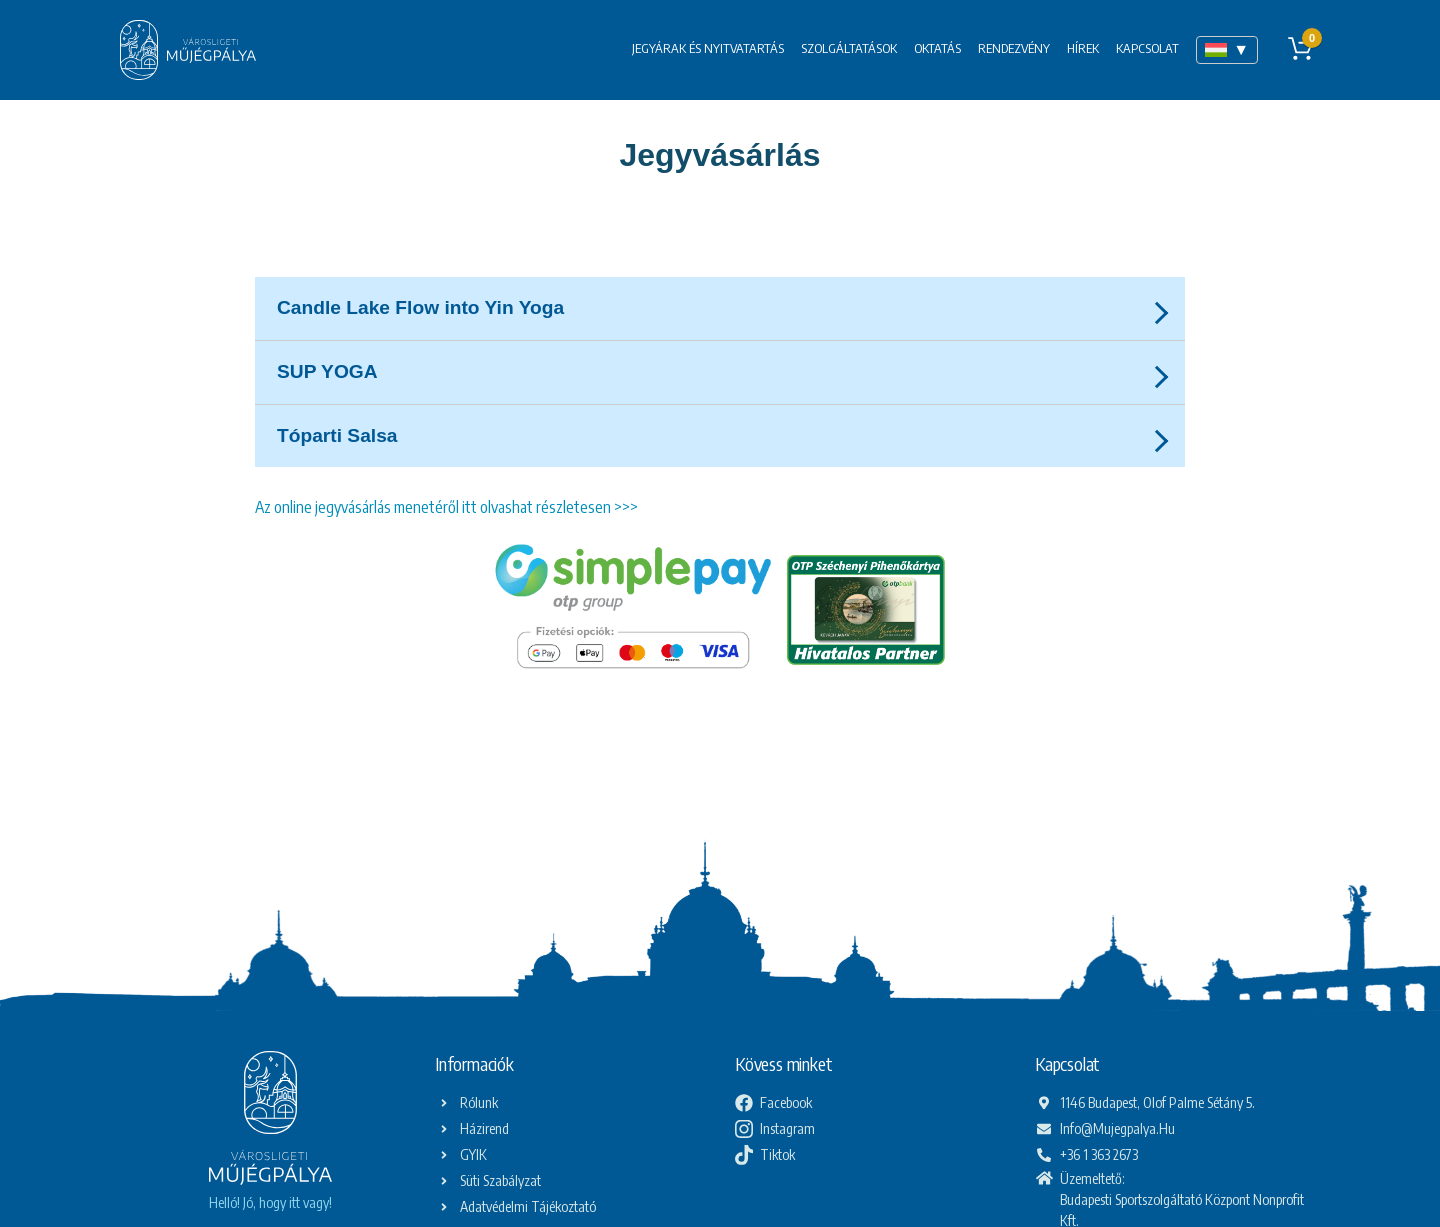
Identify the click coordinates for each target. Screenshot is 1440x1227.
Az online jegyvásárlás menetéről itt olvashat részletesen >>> (446, 507)
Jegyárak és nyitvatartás (708, 48)
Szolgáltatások (849, 48)
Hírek (1083, 48)
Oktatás (937, 48)
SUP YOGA (327, 371)
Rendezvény (1014, 48)
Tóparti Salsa (337, 435)
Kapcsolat (1147, 48)
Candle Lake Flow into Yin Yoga (420, 307)
